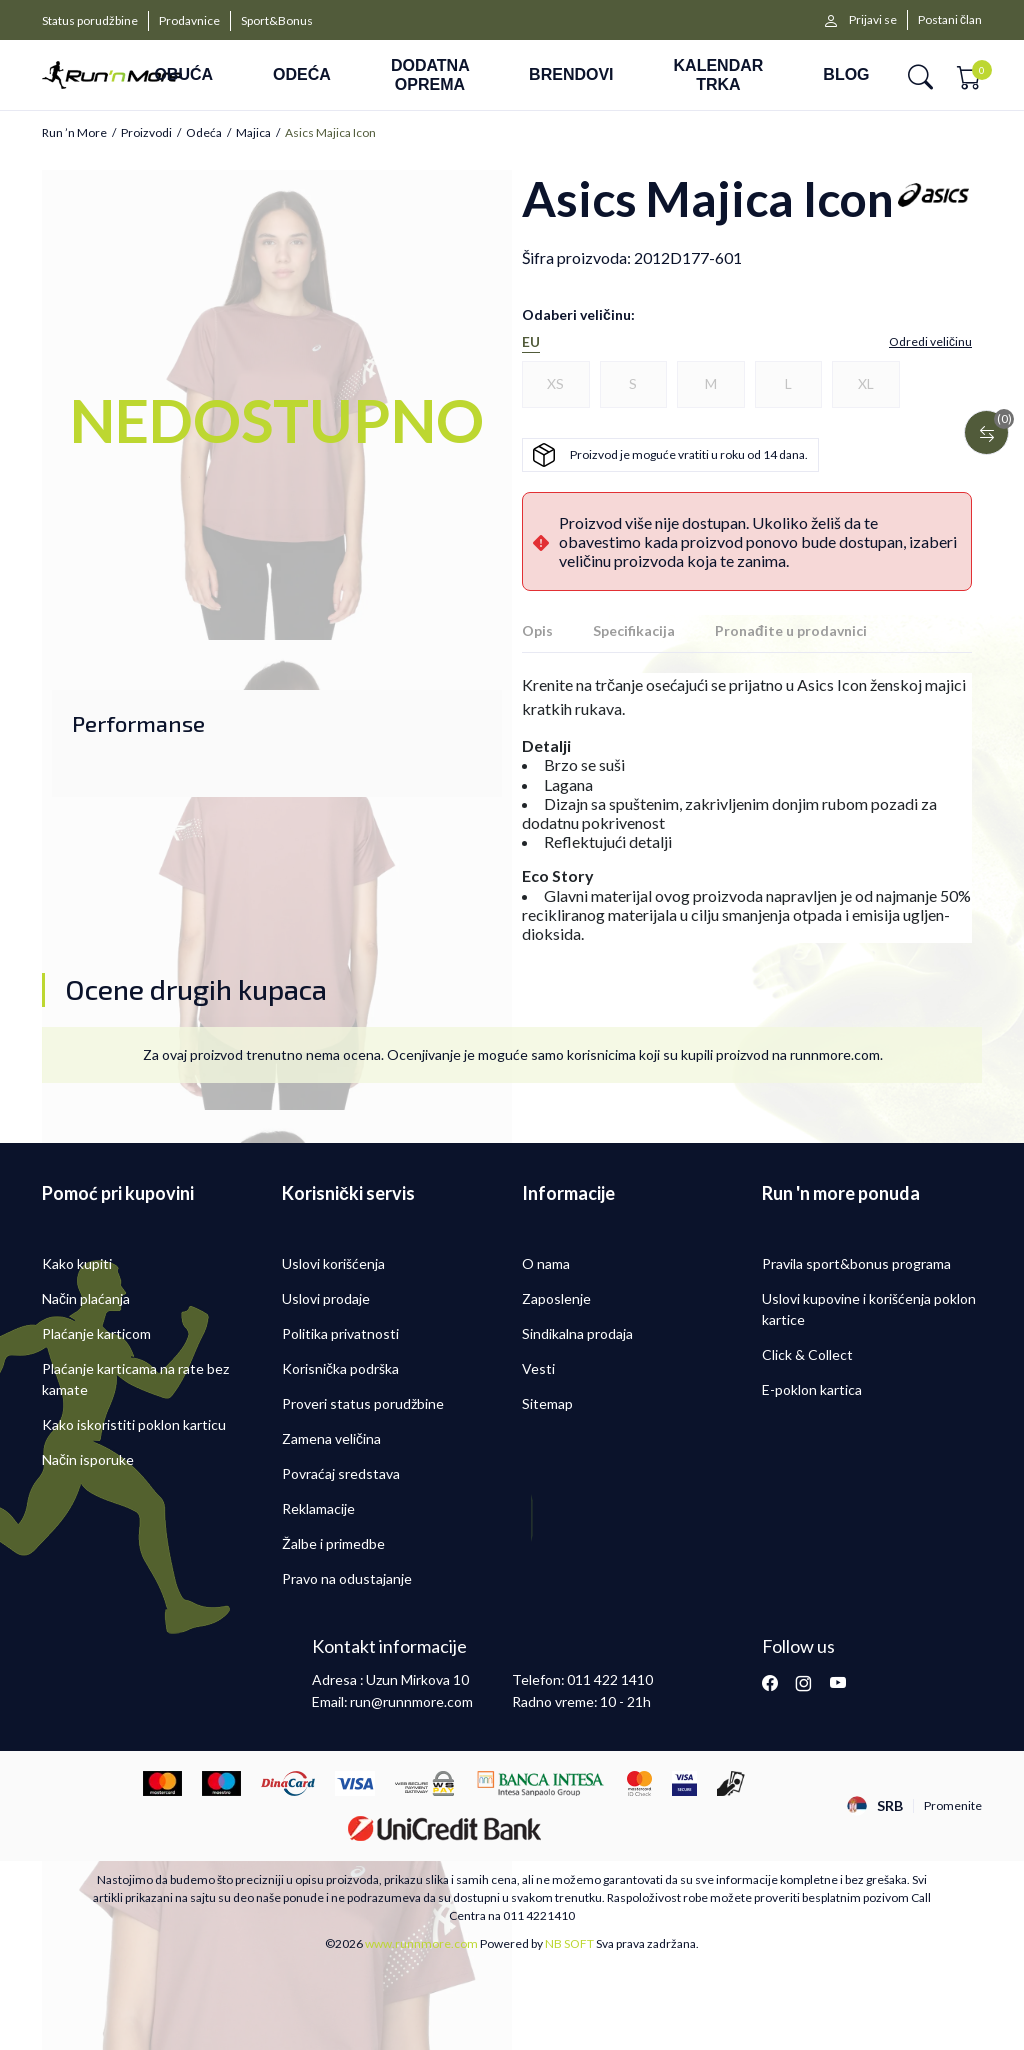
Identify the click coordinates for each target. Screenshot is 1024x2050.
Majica (253, 133)
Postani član (950, 19)
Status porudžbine (90, 20)
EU (531, 342)
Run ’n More (74, 133)
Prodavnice (189, 20)
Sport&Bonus (277, 20)
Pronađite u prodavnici (791, 630)
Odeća (204, 133)
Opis (537, 630)
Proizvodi (146, 133)
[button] (920, 75)
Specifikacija (634, 630)
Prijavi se (873, 19)
